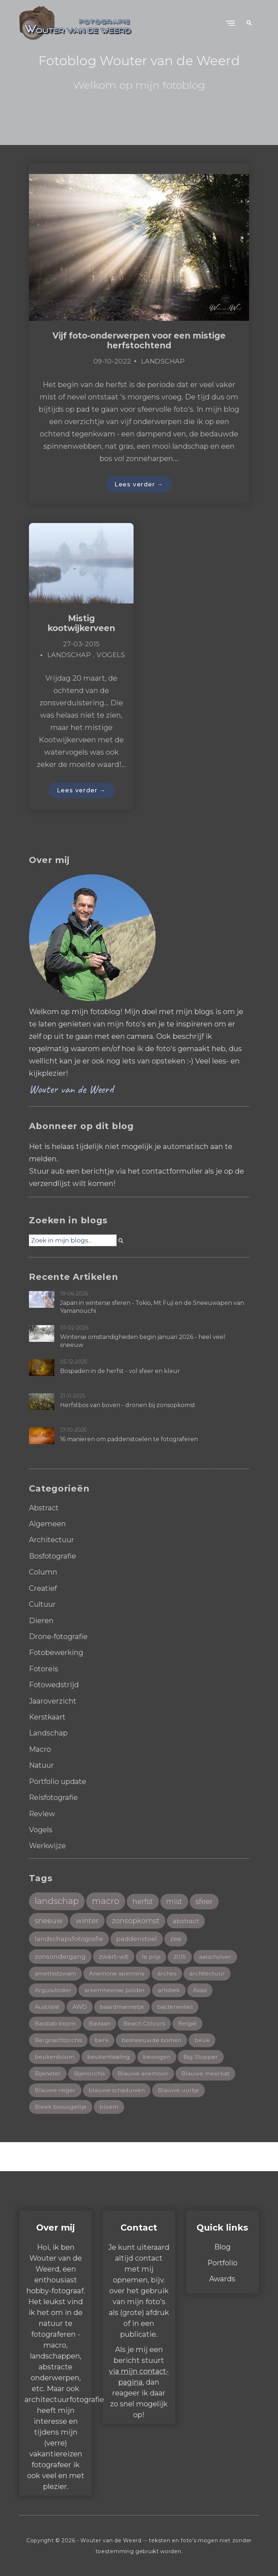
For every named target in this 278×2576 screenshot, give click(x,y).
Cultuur (42, 1604)
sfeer (206, 1899)
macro (106, 1898)
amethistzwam (56, 1972)
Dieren (41, 1620)
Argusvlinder (53, 1988)
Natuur (41, 1763)
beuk (204, 2039)
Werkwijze (48, 1843)
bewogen (159, 2056)
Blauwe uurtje (181, 2089)
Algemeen (47, 1524)
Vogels (111, 656)
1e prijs (152, 1954)
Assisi (202, 1988)
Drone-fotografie (58, 1636)
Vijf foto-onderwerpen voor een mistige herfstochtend (139, 341)
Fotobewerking (56, 1652)
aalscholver (217, 1954)
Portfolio (222, 2262)
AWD (80, 2005)
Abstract (44, 1508)
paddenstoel (136, 1937)
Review (42, 1811)
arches (170, 1972)
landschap (57, 1898)
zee (176, 1937)
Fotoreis (44, 1668)
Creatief (43, 1588)
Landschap (163, 361)
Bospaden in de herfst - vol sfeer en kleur (120, 1371)
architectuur (211, 1972)
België (189, 2022)
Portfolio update (58, 1779)
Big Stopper (203, 2056)
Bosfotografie (53, 1556)
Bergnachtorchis (59, 2039)
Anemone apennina (119, 1972)
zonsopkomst (137, 1918)
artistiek (171, 1988)
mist (175, 1899)
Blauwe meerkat (208, 2072)
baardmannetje (123, 2005)
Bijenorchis (90, 2072)
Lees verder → (139, 484)
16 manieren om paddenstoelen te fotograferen (129, 1439)
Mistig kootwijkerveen (81, 624)
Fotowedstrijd (54, 1684)
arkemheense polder (116, 1988)
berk (103, 2039)
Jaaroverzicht (53, 1700)
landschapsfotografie (69, 1937)
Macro (40, 1747)
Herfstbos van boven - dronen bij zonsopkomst (127, 1405)
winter (88, 1918)
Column (43, 1572)
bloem (109, 2106)
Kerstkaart (48, 1716)
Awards (222, 2278)
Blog (222, 2246)
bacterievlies (177, 2005)
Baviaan (100, 2022)
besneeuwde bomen (153, 2039)
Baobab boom (55, 2022)
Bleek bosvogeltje (61, 2106)
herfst (143, 1899)
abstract (187, 1919)
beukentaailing (110, 2056)
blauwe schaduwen (118, 2089)
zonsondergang (60, 1955)
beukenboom (55, 2056)
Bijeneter (48, 2072)
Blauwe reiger (55, 2089)
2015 (181, 1954)
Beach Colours (145, 2022)
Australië (47, 2005)
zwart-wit (114, 1955)
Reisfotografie (54, 1795)
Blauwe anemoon (145, 2072)
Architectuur (52, 1540)
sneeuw (49, 1918)
